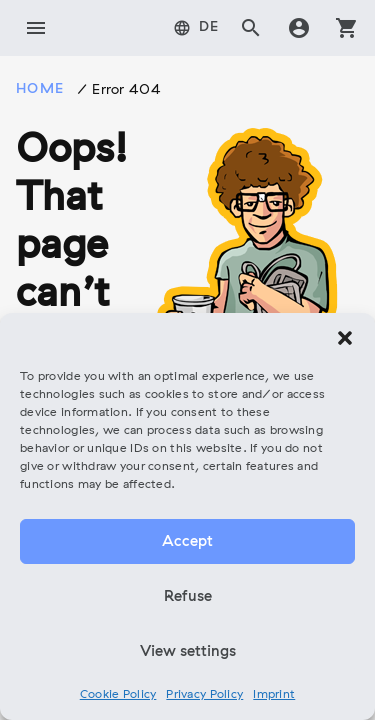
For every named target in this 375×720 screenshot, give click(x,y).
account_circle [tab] (299, 28)
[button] (345, 338)
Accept (187, 542)
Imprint (274, 695)
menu (36, 28)
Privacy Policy (204, 695)
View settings (188, 652)
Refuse (188, 597)
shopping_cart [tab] (347, 28)
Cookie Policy (118, 695)
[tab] (196, 28)
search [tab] (251, 28)
